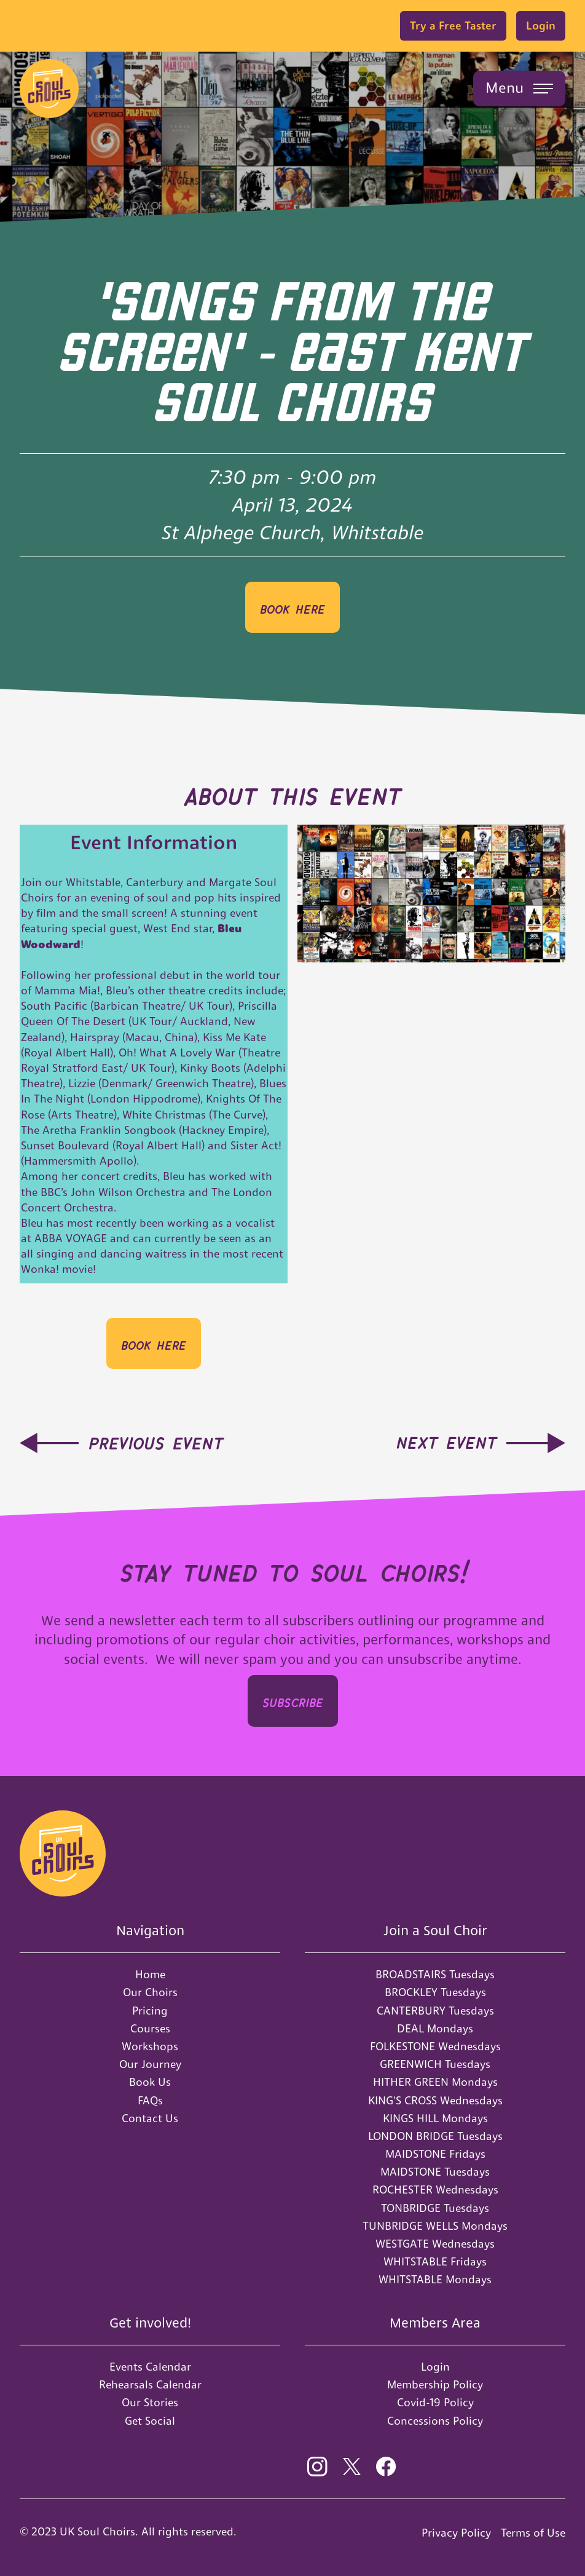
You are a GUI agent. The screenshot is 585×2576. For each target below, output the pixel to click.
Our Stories (150, 2402)
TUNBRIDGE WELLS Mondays (435, 2226)
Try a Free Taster (453, 25)
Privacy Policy (456, 2533)
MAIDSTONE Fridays (435, 2154)
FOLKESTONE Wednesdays (435, 2046)
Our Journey (150, 2064)
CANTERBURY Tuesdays (435, 2010)
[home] (49, 88)
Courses (150, 2028)
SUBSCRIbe (292, 1700)
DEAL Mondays (435, 2028)
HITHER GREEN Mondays (435, 2082)
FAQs (150, 2100)
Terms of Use (533, 2533)
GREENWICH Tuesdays (435, 2064)
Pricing (150, 2010)
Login (541, 25)
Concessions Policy (435, 2421)
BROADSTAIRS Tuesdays (435, 1974)
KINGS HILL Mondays (435, 2118)
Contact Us (150, 2118)
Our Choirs (150, 1992)
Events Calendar (150, 2367)
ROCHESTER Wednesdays (435, 2189)
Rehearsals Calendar (150, 2384)
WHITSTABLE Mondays (435, 2279)
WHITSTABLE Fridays (435, 2261)
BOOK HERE (292, 607)
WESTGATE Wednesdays (435, 2244)
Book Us (150, 2082)
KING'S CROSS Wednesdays (435, 2100)
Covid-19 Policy (435, 2402)
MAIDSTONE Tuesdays (435, 2172)
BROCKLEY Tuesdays (435, 1992)
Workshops (150, 2046)
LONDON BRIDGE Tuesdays (435, 2136)
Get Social (150, 2421)
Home (150, 1974)
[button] (519, 88)
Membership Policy (435, 2384)
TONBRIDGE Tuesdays (435, 2208)
